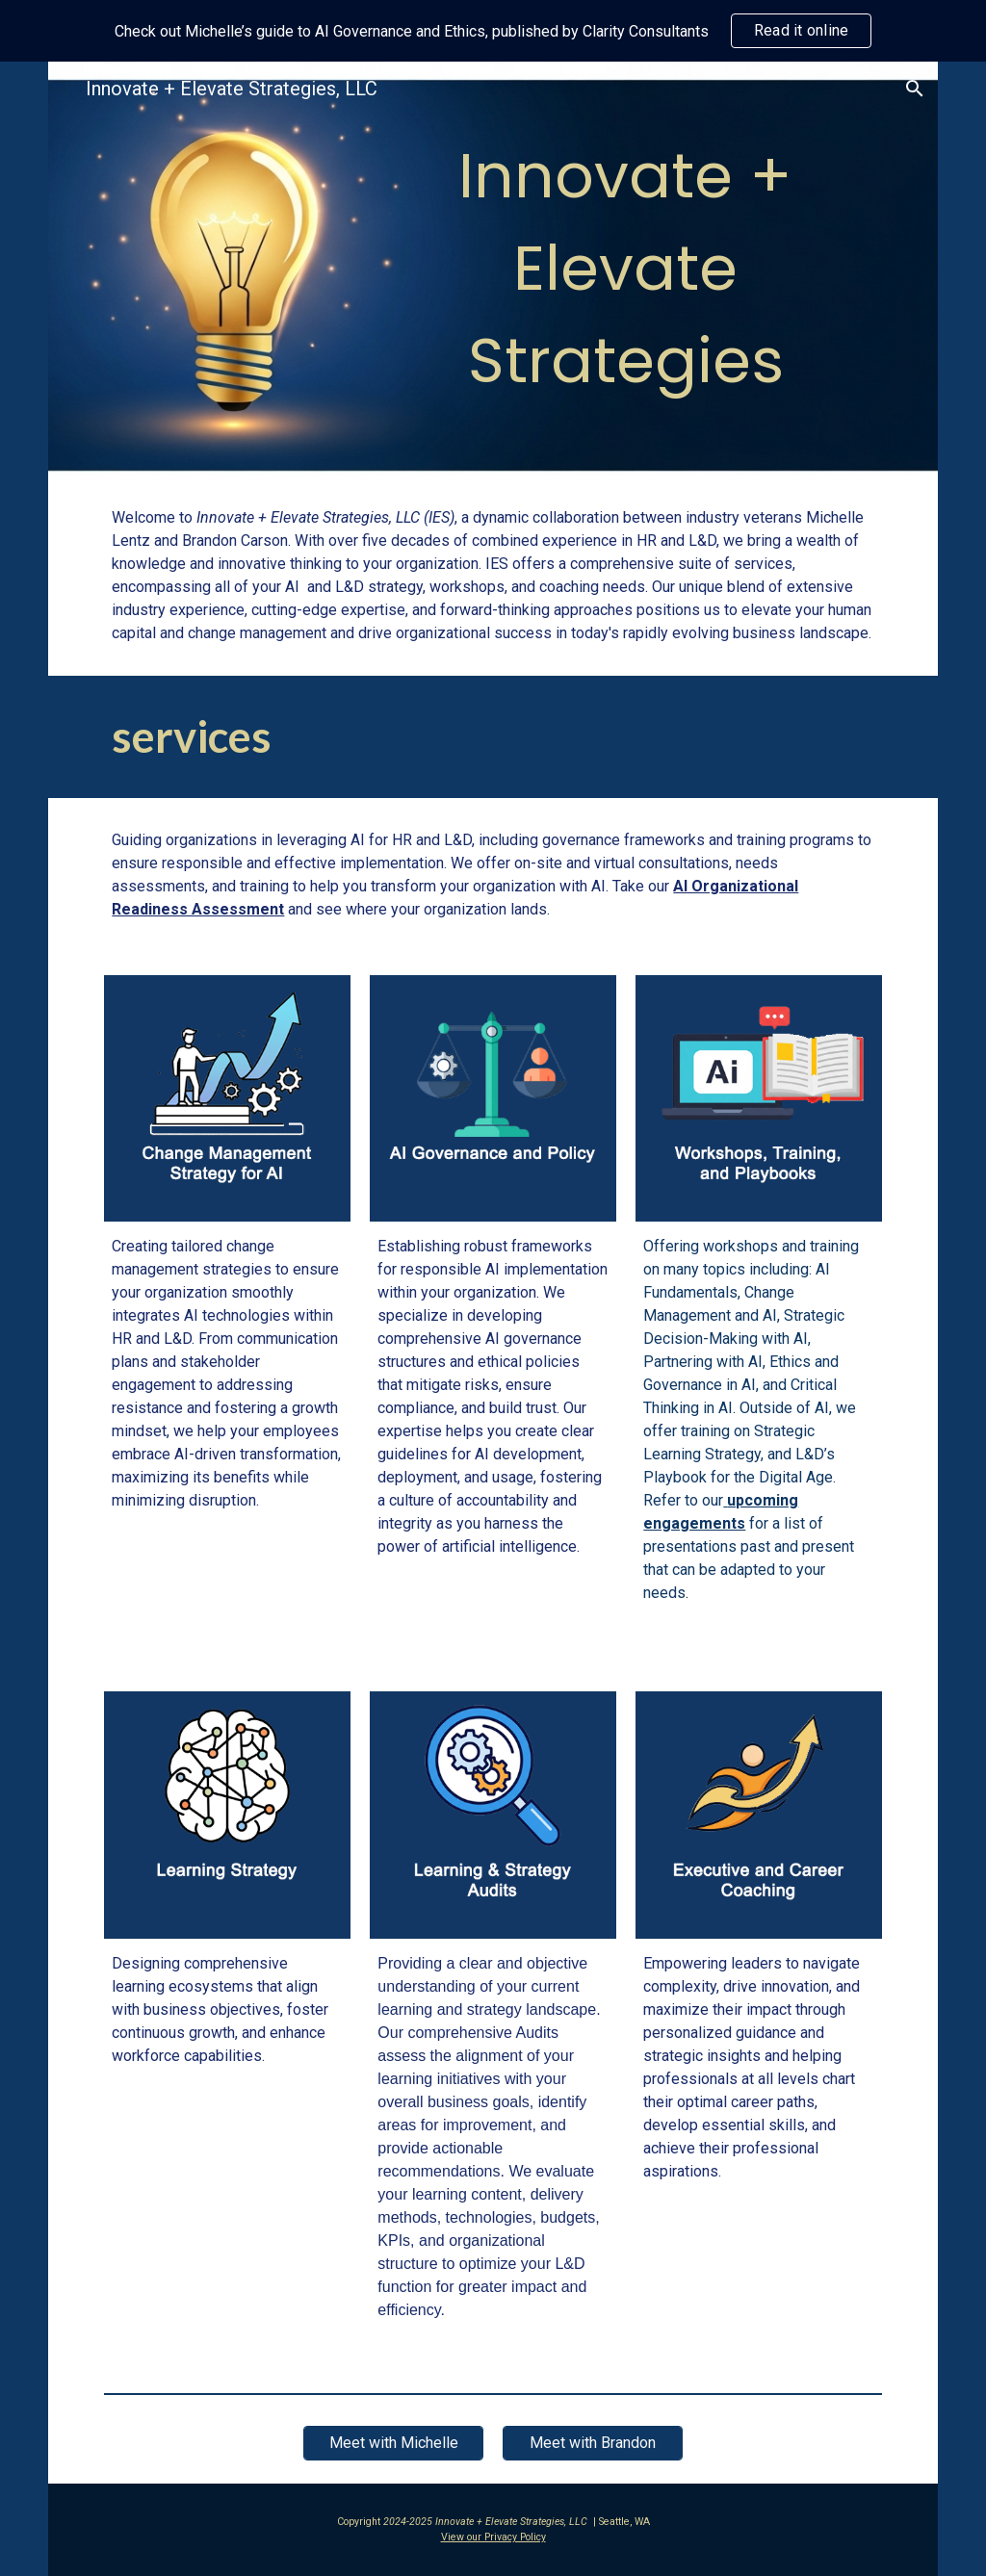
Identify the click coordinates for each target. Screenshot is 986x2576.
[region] (493, 31)
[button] (915, 88)
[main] (625, 268)
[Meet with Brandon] (592, 2442)
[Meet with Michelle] (392, 2442)
